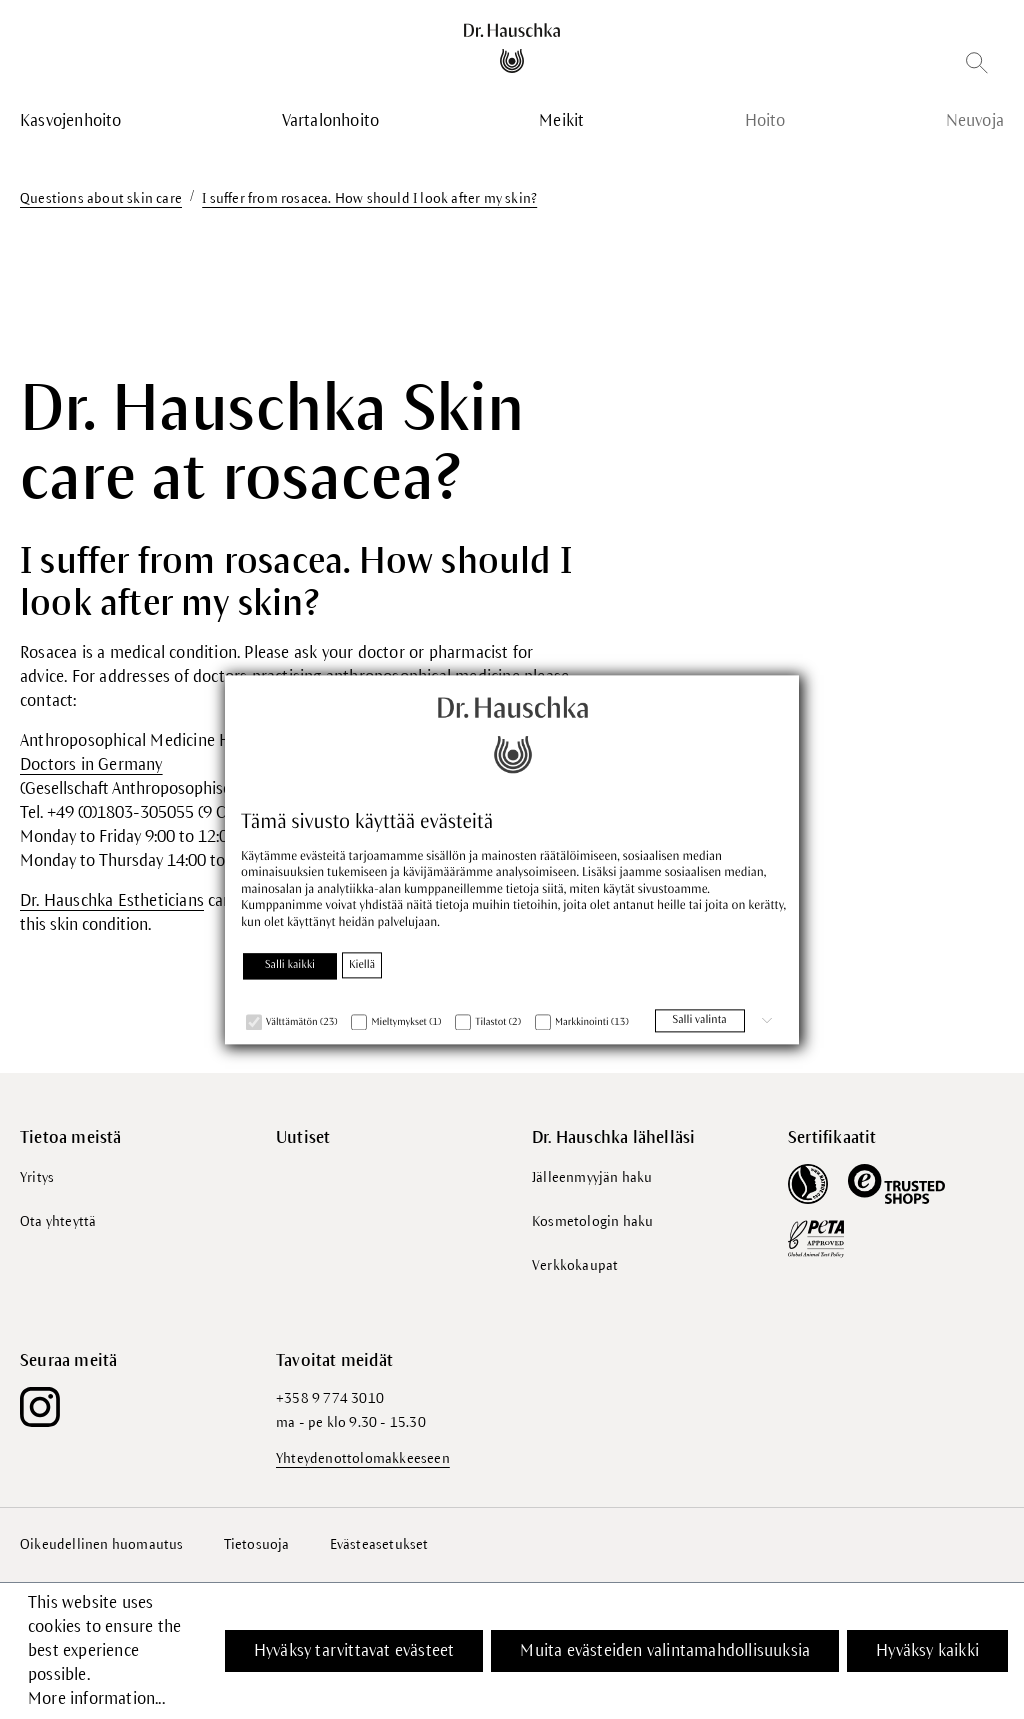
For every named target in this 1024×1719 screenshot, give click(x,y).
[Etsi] (977, 66)
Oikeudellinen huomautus (102, 1544)
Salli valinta (700, 1020)
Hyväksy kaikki (927, 1651)
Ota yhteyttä (58, 1221)
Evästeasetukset (379, 1544)
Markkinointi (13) (592, 1022)
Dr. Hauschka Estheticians (112, 901)
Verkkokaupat (575, 1265)
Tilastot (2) (498, 1022)
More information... (96, 1699)
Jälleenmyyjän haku (592, 1177)
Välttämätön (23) (301, 1022)
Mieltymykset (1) (406, 1022)
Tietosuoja (257, 1544)
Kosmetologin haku (592, 1221)
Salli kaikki (290, 965)
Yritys (37, 1177)
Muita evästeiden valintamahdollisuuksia (665, 1651)
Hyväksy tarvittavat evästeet (354, 1651)
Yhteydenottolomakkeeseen (363, 1458)
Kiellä (362, 965)
